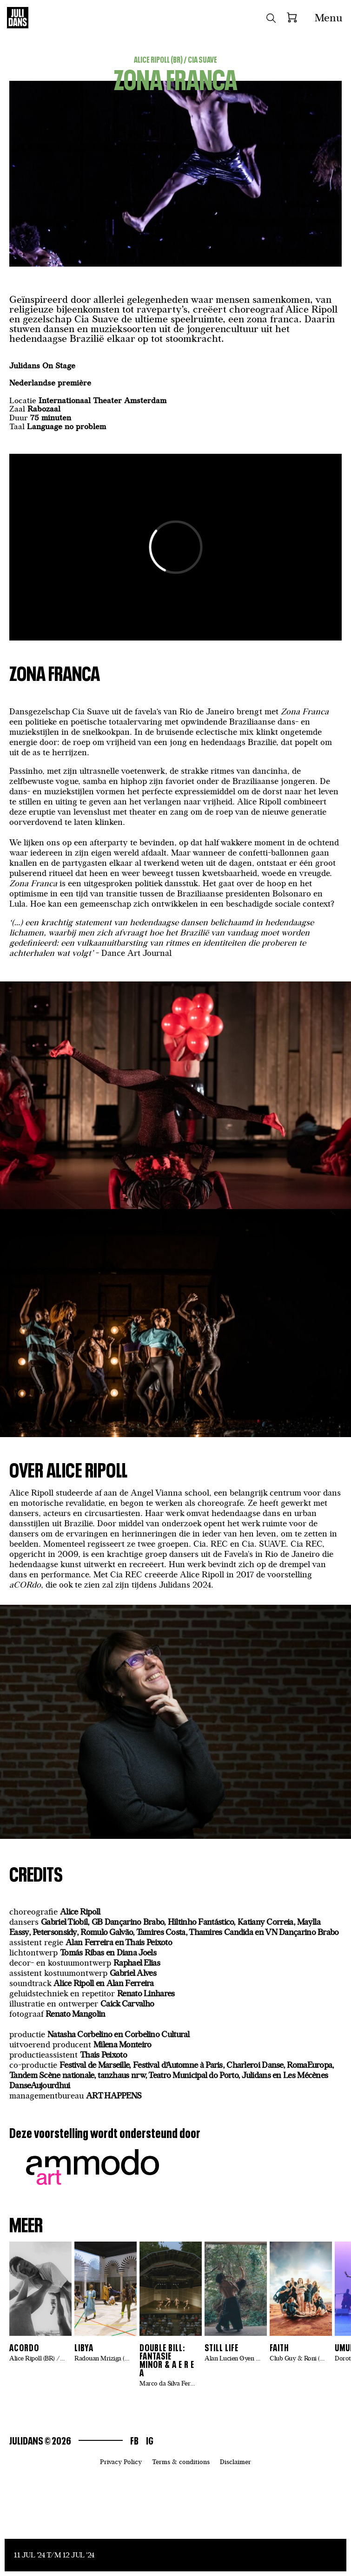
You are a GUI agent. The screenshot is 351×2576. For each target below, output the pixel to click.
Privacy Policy (121, 2461)
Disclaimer (235, 2461)
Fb (134, 2439)
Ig (149, 2439)
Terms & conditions (181, 2461)
